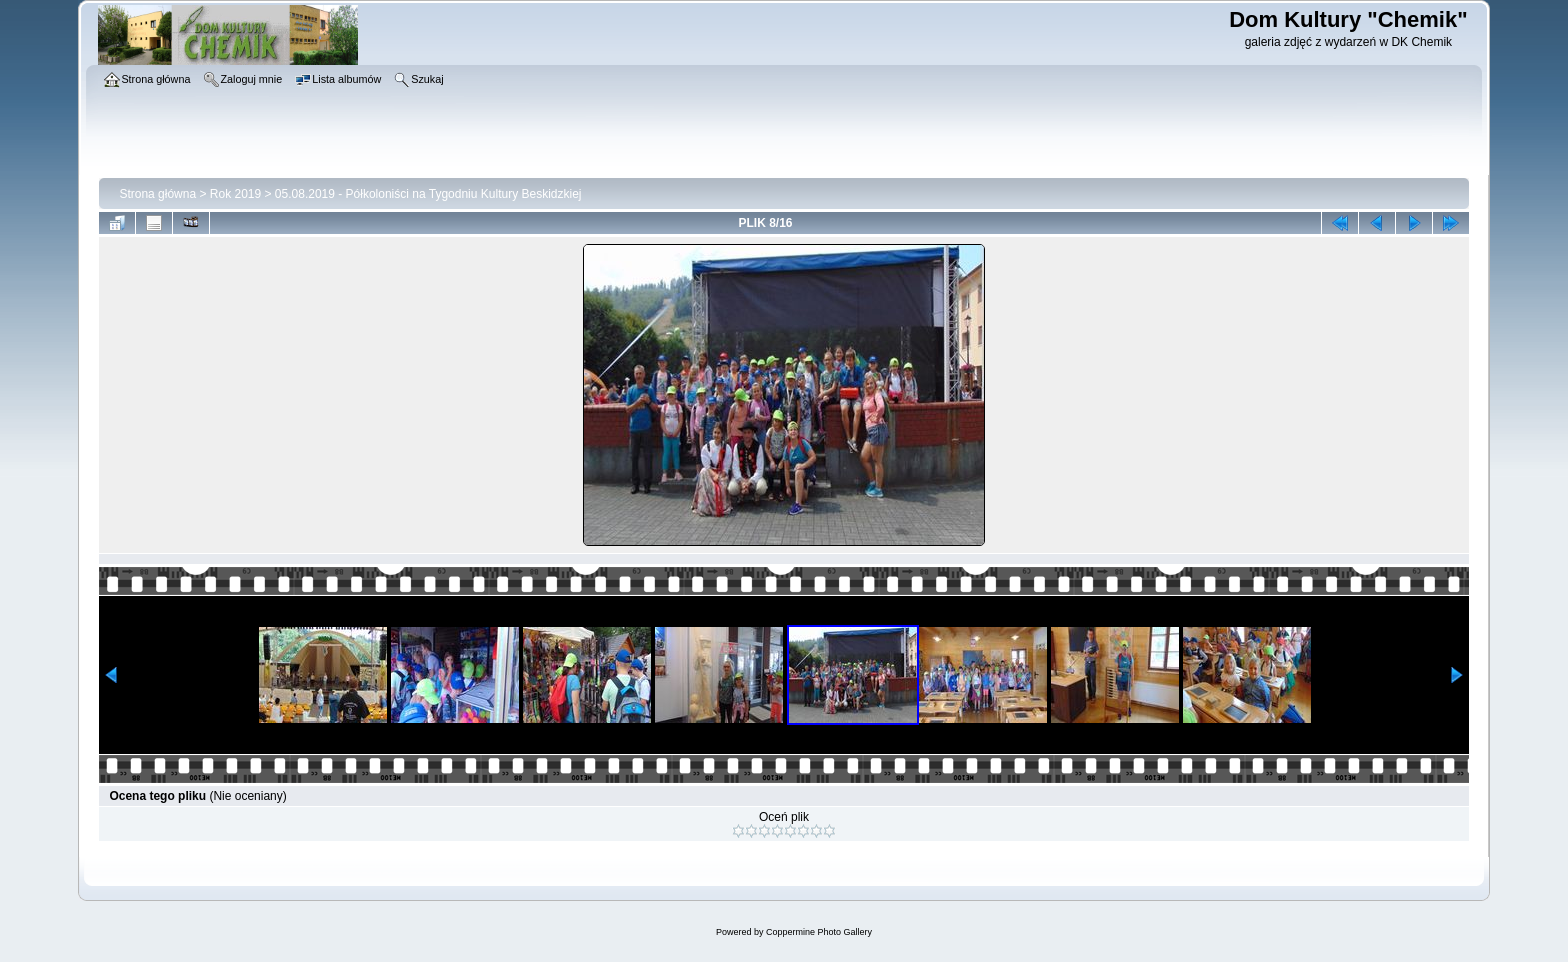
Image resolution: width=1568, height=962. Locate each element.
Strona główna (157, 194)
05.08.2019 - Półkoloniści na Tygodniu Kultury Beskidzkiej (428, 194)
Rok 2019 (235, 194)
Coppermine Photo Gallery (819, 932)
